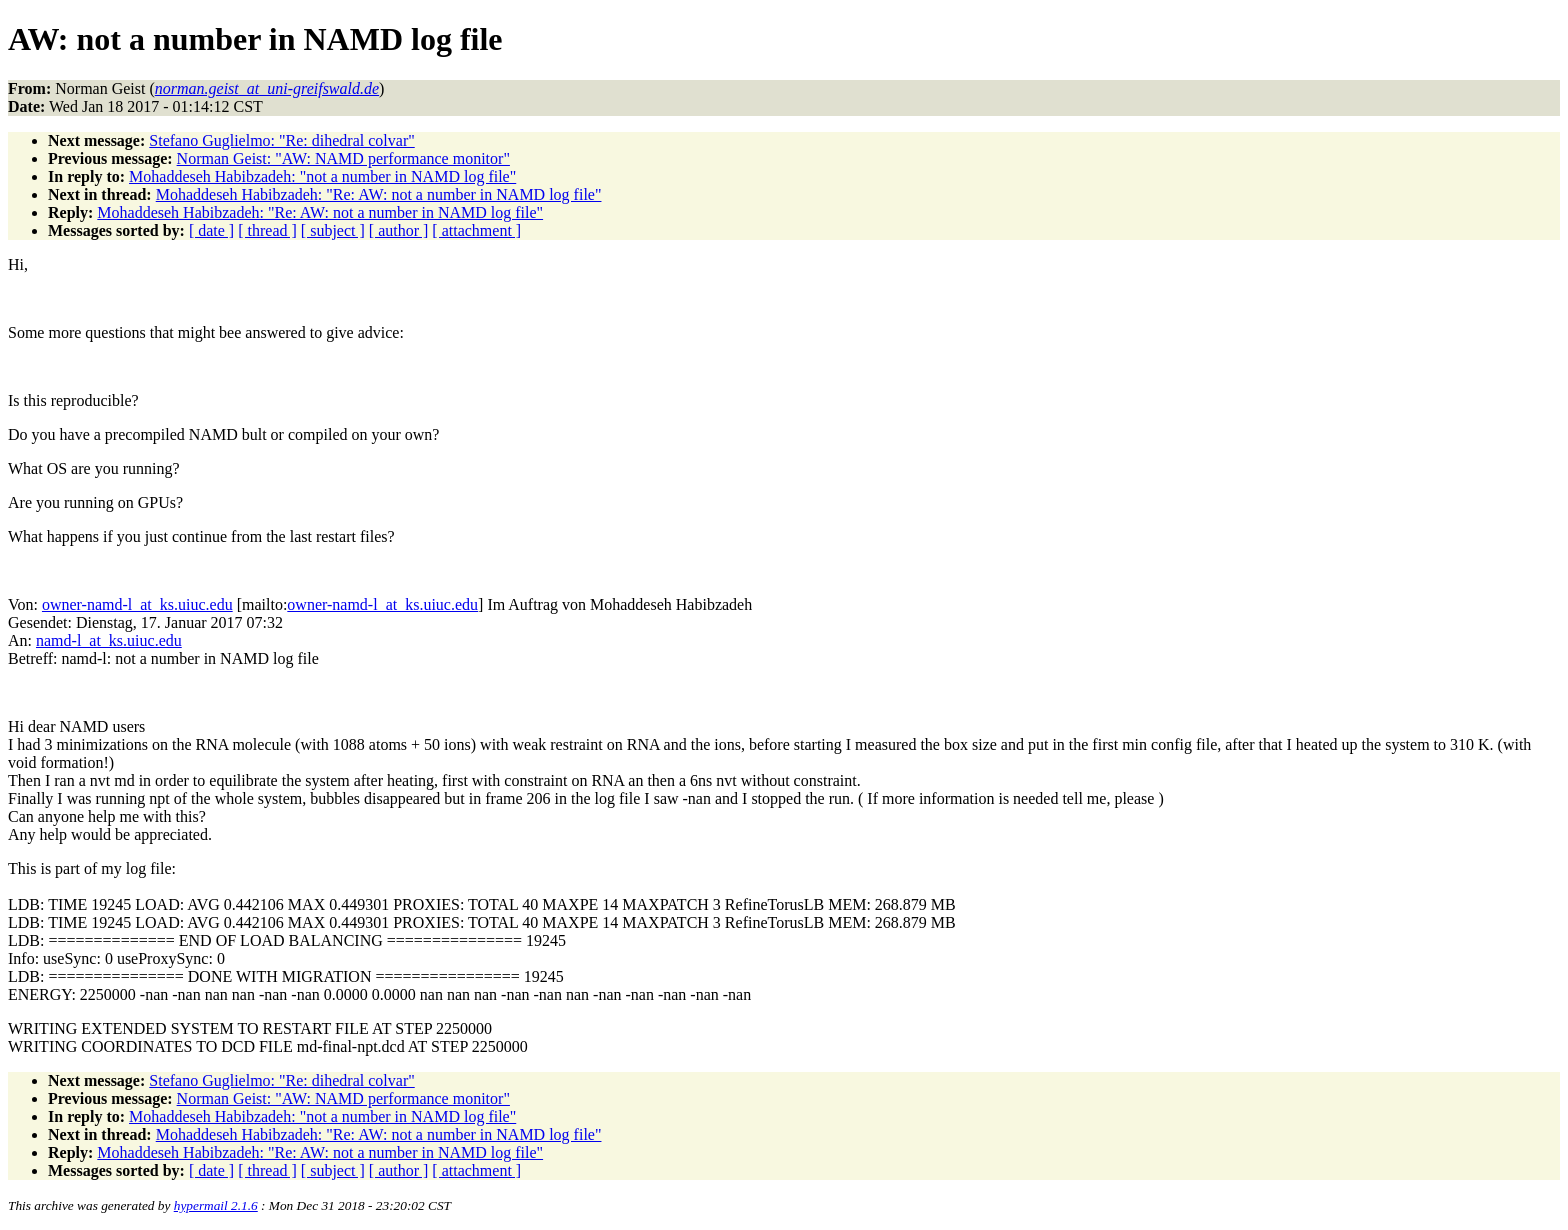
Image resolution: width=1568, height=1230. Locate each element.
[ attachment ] (476, 230)
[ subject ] (333, 230)
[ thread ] (267, 230)
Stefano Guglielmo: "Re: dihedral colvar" (281, 140)
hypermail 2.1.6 (216, 1205)
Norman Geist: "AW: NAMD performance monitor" (343, 158)
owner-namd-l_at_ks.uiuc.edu (137, 604)
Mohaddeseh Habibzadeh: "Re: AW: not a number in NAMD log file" (379, 194)
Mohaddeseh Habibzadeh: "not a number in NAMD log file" (322, 176)
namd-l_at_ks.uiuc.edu (109, 640)
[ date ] (211, 230)
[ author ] (399, 230)
